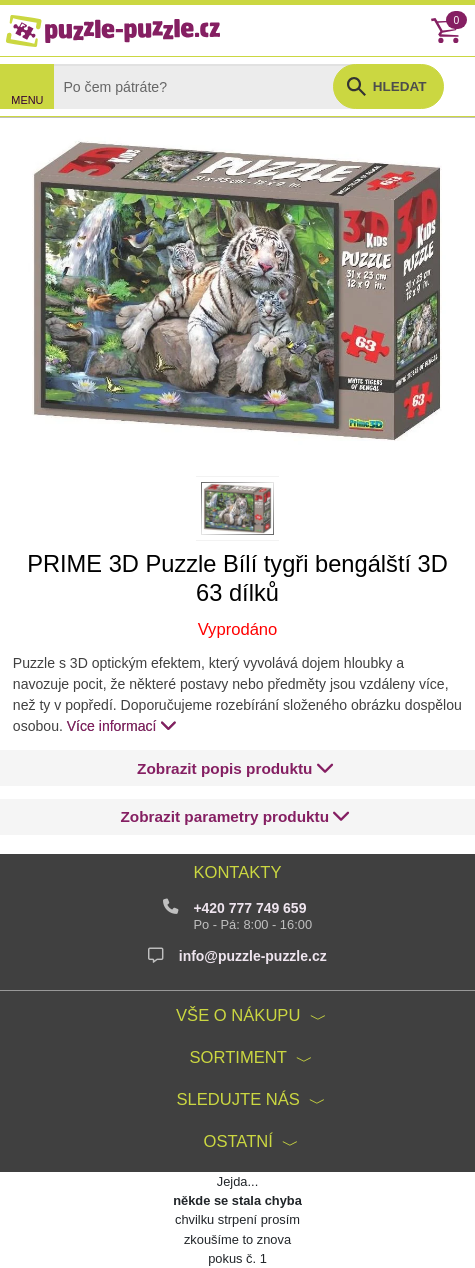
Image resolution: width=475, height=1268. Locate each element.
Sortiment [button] (238, 1057)
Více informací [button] (122, 725)
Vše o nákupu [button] (238, 1015)
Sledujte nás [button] (237, 1099)
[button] (235, 768)
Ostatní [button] (238, 1141)
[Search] (209, 86)
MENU (27, 100)
